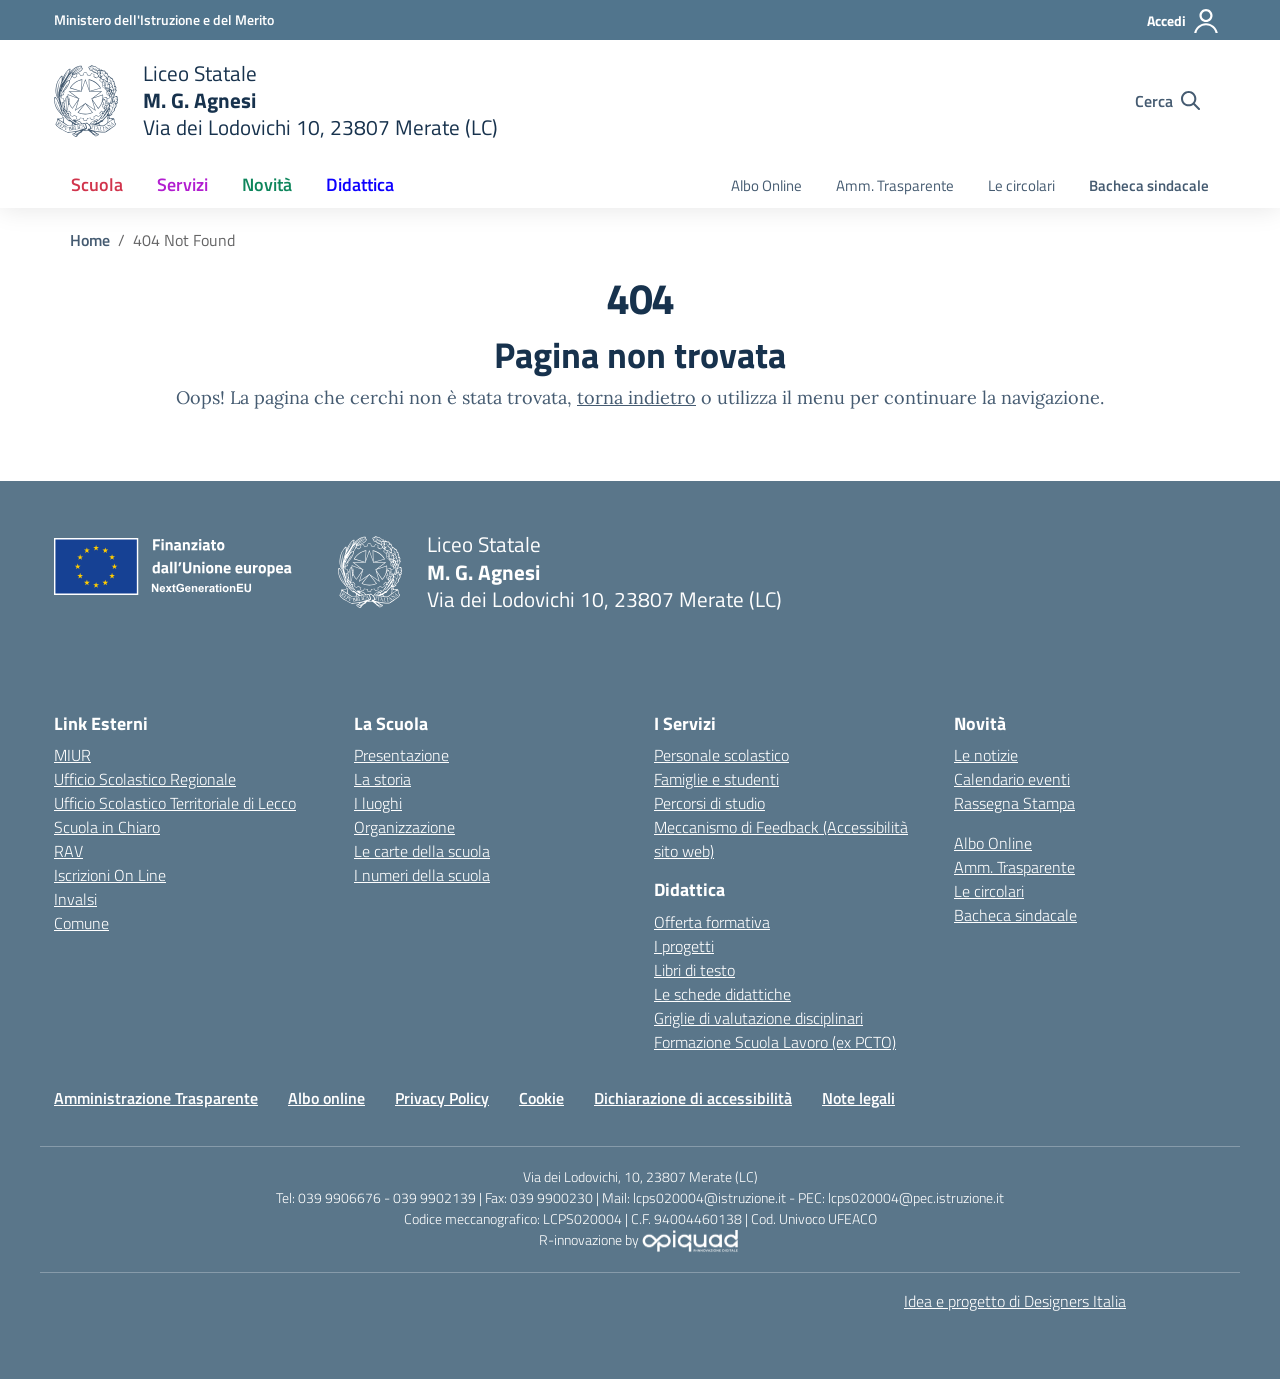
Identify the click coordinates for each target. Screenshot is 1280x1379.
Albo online (326, 1098)
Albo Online (766, 185)
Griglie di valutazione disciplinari (758, 1018)
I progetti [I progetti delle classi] (684, 946)
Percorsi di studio (709, 803)
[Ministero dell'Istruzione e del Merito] (164, 19)
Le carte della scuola (422, 851)
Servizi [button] (182, 184)
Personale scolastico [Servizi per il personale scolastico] (721, 755)
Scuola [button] (97, 184)
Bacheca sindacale (1149, 185)
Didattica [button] (360, 184)
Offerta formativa (712, 922)
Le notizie (986, 755)
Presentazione (401, 755)
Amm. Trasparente (895, 185)
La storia (382, 779)
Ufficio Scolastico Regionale (145, 779)
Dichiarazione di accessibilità (693, 1098)
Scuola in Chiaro (107, 827)
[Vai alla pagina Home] (90, 240)
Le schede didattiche (722, 994)
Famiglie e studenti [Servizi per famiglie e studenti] (716, 779)
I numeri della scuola (422, 875)
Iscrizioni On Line (110, 875)
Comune (81, 923)
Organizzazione (404, 827)
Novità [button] (267, 184)
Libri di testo (694, 970)
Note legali (858, 1098)
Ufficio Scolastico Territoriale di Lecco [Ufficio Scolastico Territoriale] (175, 803)
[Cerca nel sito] (1167, 101)
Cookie (541, 1098)
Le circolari (1021, 185)
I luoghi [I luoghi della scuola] (378, 803)
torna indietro (636, 397)
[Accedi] (1183, 21)
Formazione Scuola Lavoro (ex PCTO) (775, 1042)
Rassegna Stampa (1014, 803)
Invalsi (75, 899)
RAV (68, 851)
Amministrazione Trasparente (156, 1098)
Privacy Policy (442, 1098)
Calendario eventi (1012, 779)
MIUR (72, 755)
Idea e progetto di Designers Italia (1015, 1301)
